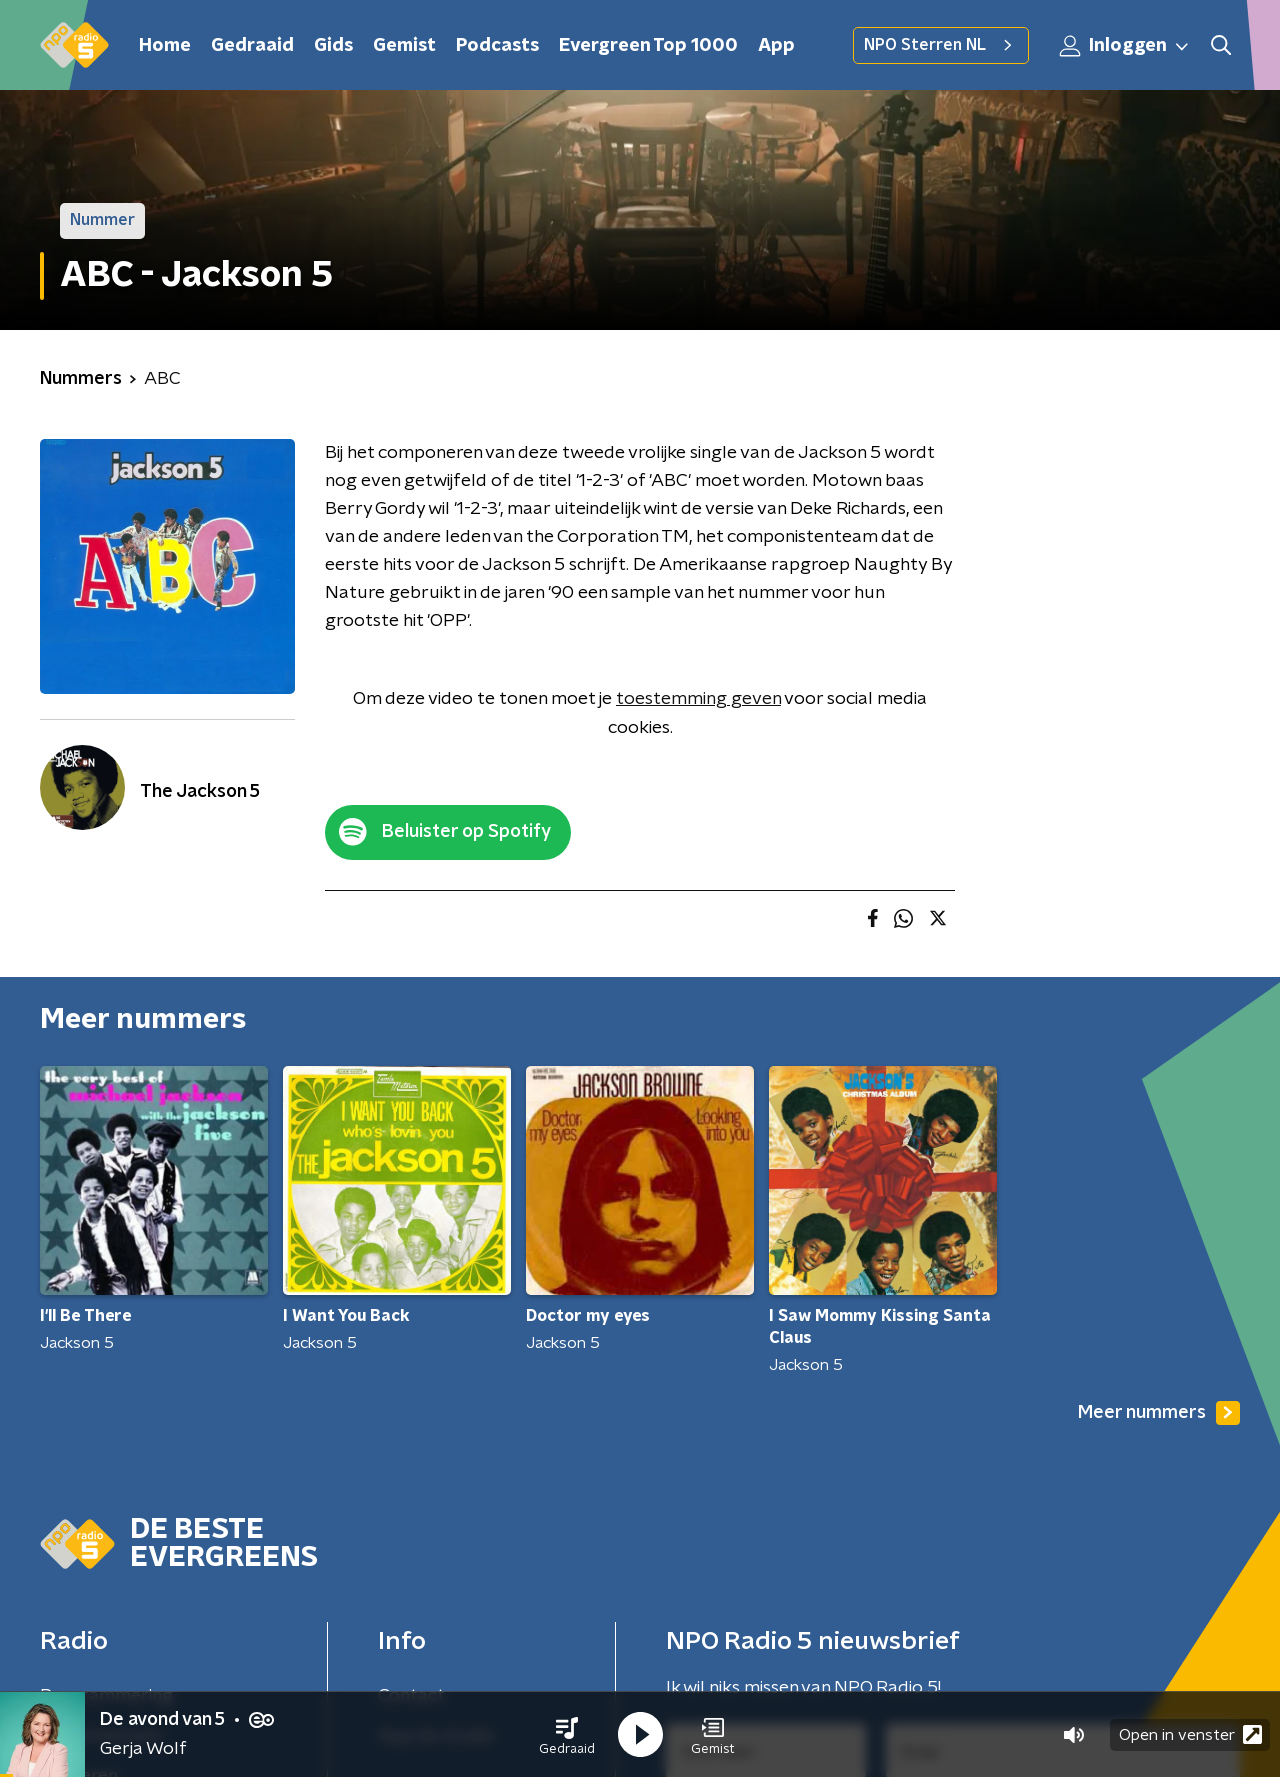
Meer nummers (1159, 1413)
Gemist (404, 46)
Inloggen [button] (1125, 46)
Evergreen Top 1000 (648, 46)
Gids (333, 46)
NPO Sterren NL (941, 45)
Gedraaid (252, 46)
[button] (567, 1735)
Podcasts (497, 46)
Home (165, 46)
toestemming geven (698, 699)
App (776, 46)
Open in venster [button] (1190, 1734)
